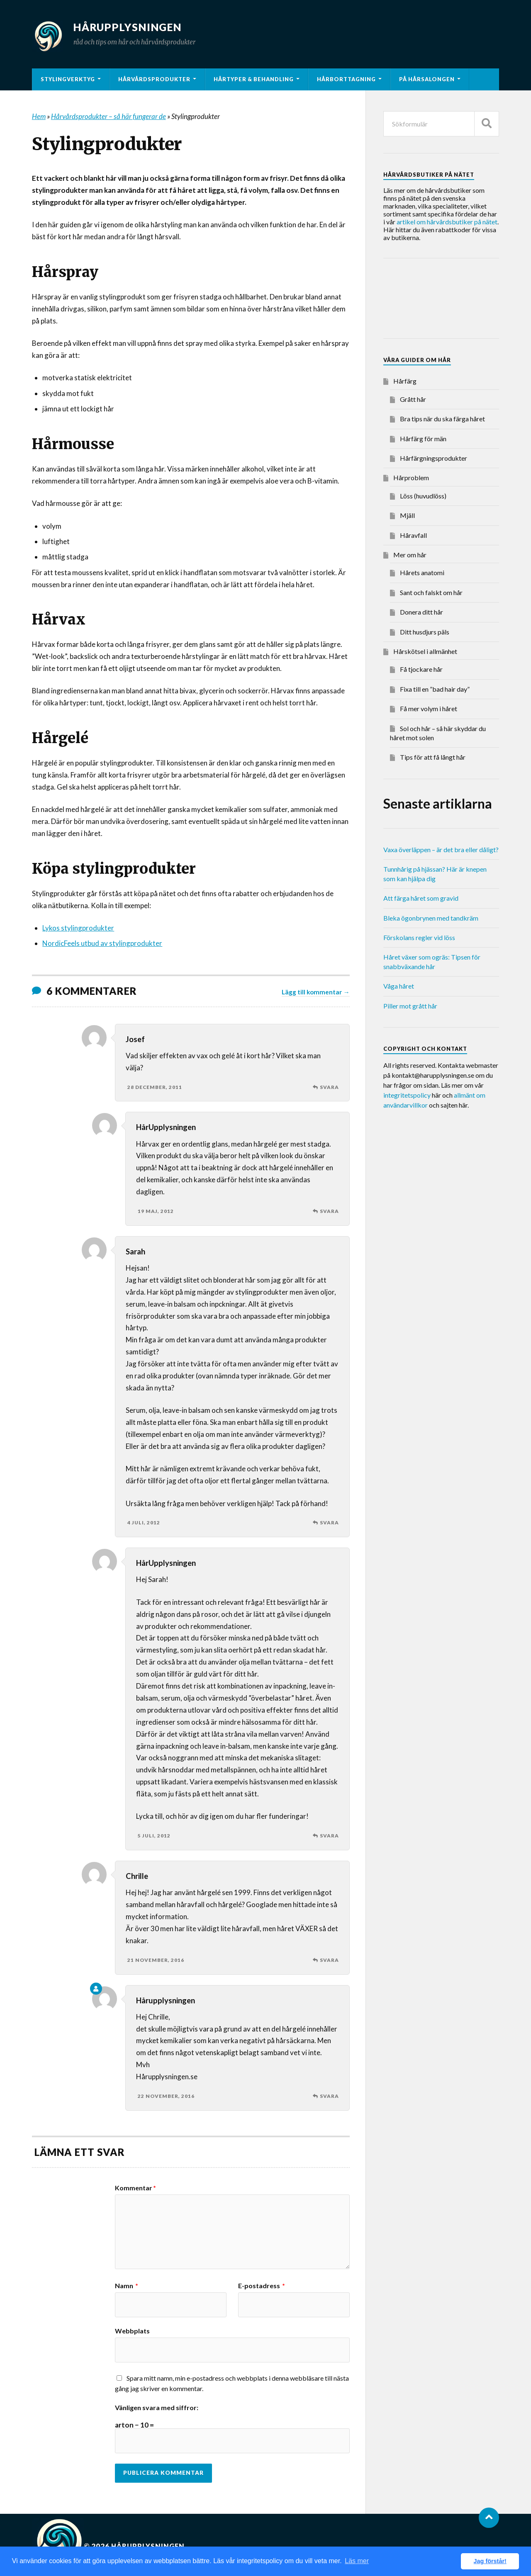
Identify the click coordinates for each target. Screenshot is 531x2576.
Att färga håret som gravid (420, 898)
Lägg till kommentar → (315, 992)
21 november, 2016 (155, 1960)
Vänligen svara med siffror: (156, 2407)
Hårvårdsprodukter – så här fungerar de (108, 116)
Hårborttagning (346, 79)
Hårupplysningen (131, 27)
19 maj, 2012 (156, 1211)
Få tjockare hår (421, 669)
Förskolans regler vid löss (419, 937)
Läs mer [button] (357, 2560)
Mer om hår (409, 555)
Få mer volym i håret (428, 708)
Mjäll (407, 515)
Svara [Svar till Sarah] (329, 1522)
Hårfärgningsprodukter (433, 458)
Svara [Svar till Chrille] (329, 1960)
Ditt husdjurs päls (424, 632)
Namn (126, 2285)
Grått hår (413, 399)
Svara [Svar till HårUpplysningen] (329, 1211)
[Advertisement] (449, 300)
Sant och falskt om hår (431, 592)
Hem (39, 116)
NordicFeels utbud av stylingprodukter (102, 943)
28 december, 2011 (154, 1087)
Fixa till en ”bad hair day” (435, 689)
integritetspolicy (407, 1095)
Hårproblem (411, 477)
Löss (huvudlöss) (423, 496)
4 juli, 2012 (143, 1522)
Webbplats (132, 2330)
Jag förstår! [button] (490, 2561)
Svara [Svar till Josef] (329, 1087)
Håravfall (413, 535)
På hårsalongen (427, 79)
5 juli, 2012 (154, 1835)
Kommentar (135, 2188)
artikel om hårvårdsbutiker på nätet (447, 222)
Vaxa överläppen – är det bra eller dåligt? (441, 849)
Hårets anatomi (422, 572)
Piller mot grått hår (410, 1006)
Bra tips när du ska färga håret (442, 419)
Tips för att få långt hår (432, 757)
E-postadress (261, 2285)
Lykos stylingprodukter (78, 927)
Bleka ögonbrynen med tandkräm (430, 918)
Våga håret (398, 986)
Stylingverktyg (68, 79)
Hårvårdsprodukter (154, 79)
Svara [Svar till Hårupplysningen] (329, 2096)
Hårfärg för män (423, 438)
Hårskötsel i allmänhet (425, 651)
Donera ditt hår (421, 612)
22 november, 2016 (166, 2096)
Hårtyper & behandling (254, 79)
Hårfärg (405, 381)
